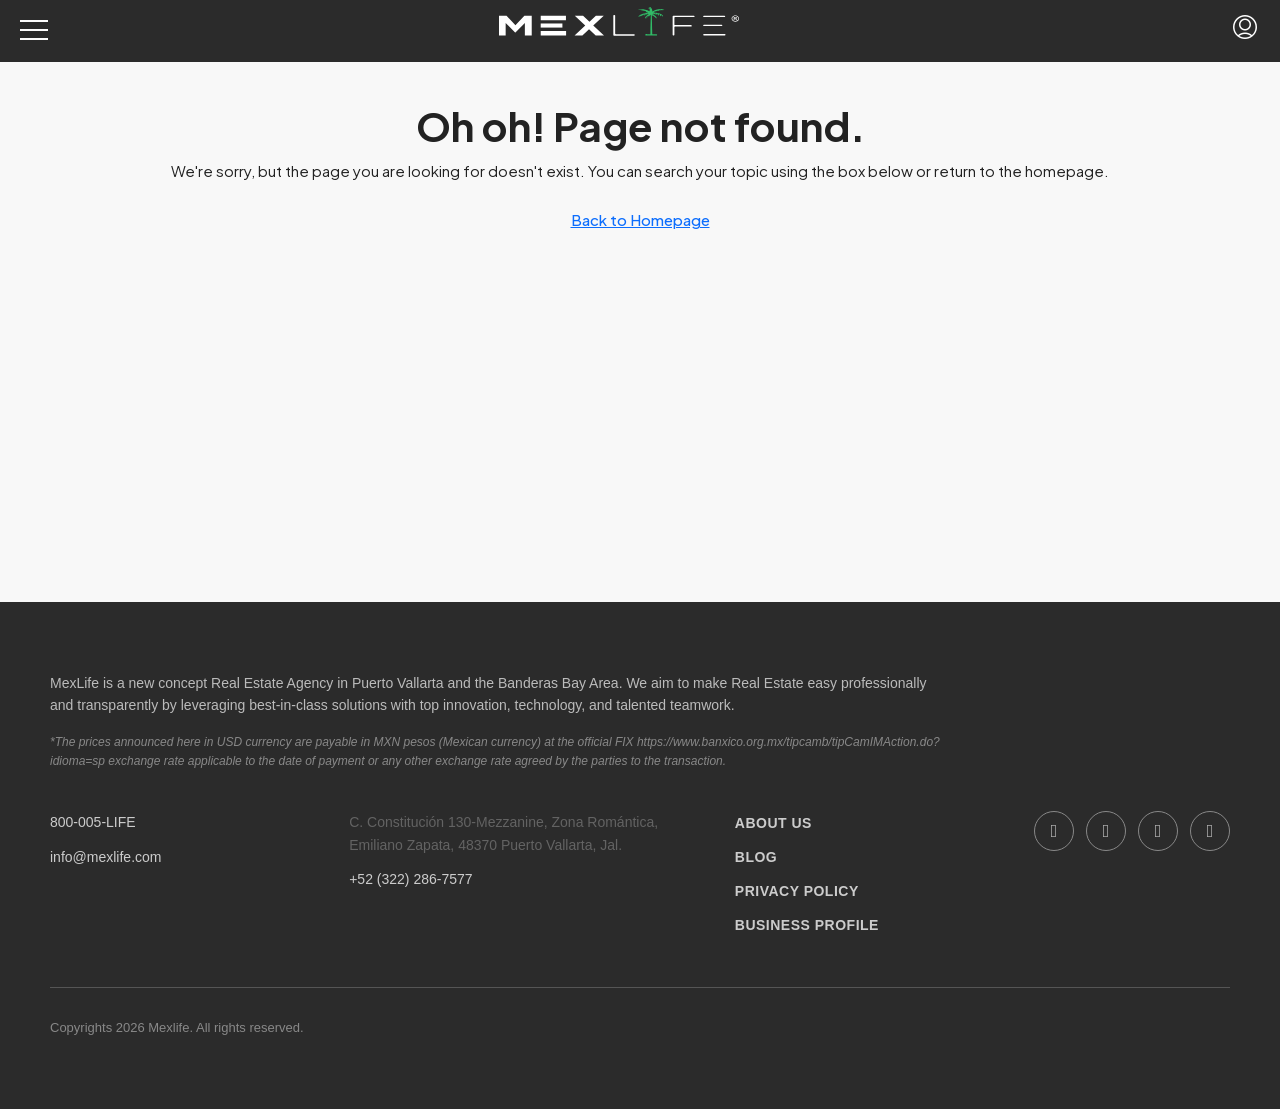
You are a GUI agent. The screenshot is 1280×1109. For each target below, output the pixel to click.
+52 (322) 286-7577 (410, 879)
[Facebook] (1054, 831)
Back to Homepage (640, 219)
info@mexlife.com (105, 857)
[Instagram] (1158, 831)
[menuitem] (1245, 31)
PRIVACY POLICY (797, 891)
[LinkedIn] (1106, 831)
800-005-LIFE (93, 822)
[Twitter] (1210, 831)
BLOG (756, 857)
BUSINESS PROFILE (807, 925)
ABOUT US (773, 823)
